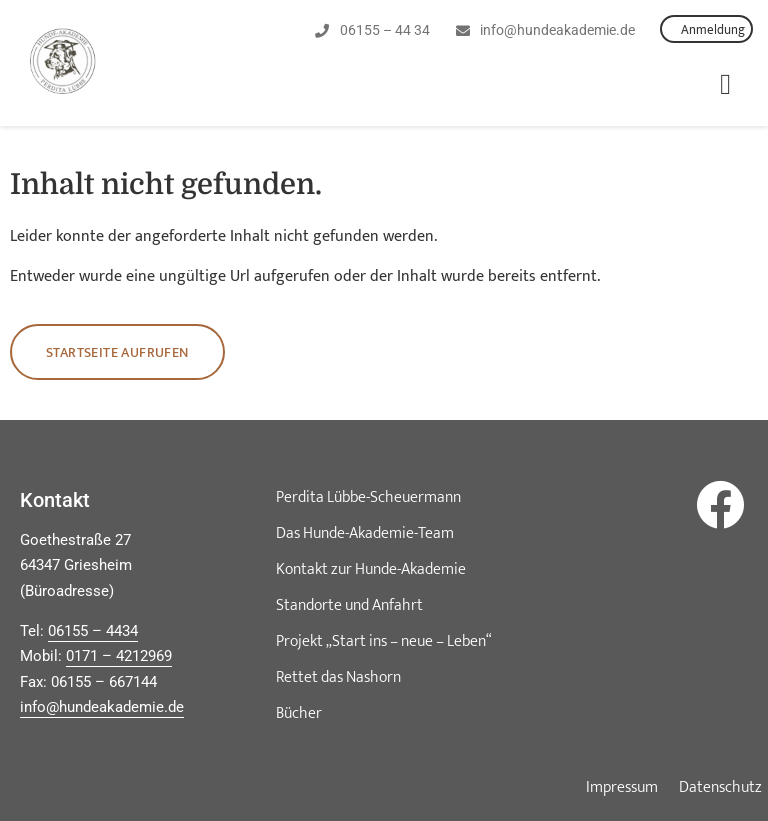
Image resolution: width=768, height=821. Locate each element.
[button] (725, 85)
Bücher (299, 713)
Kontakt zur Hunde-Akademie (371, 569)
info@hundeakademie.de (102, 707)
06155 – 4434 (93, 631)
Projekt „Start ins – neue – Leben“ (384, 641)
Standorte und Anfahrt (349, 605)
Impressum (622, 788)
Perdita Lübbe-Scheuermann (368, 497)
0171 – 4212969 (119, 656)
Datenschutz (720, 788)
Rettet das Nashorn (338, 677)
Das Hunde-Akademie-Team (365, 533)
